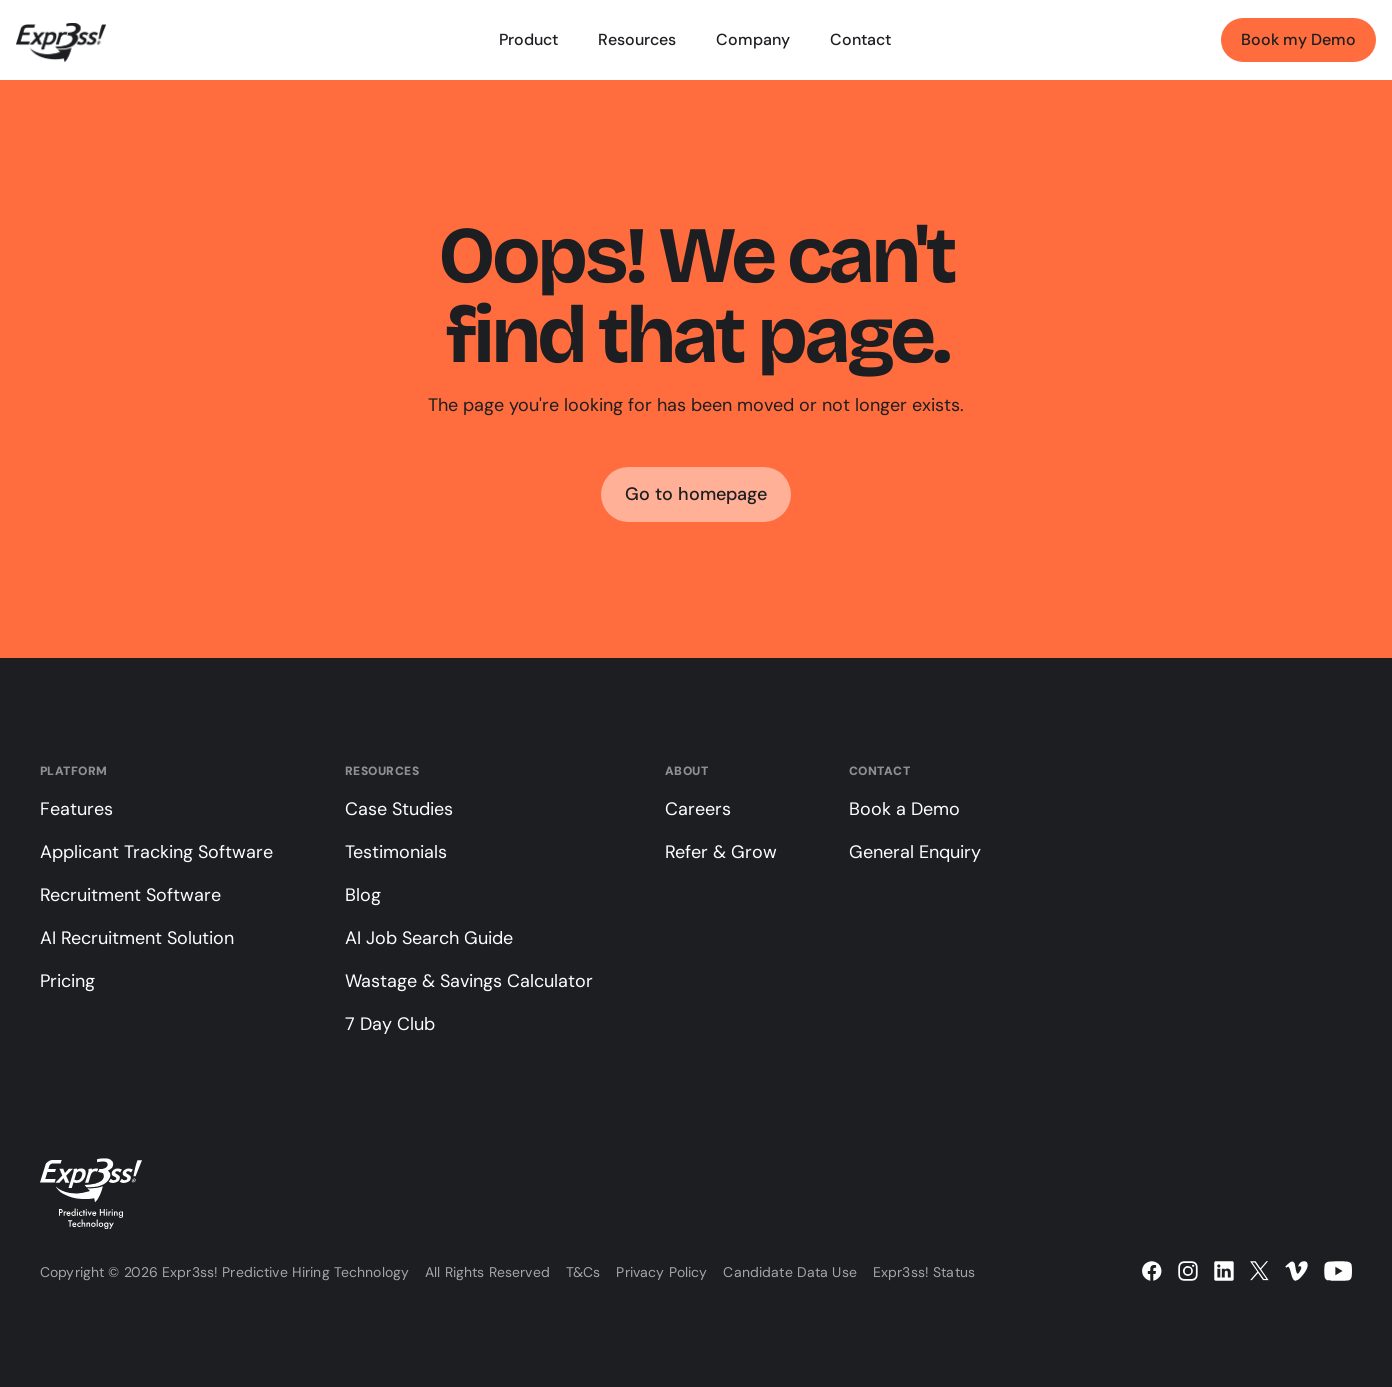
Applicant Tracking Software (156, 852)
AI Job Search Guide (429, 938)
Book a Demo (904, 809)
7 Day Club (390, 1024)
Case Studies (399, 809)
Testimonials (396, 852)
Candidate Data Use (790, 1272)
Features (76, 809)
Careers (698, 809)
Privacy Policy (661, 1272)
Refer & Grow (721, 852)
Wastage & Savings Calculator (469, 981)
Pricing (67, 981)
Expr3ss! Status (924, 1272)
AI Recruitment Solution (137, 938)
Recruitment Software (130, 895)
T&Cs (583, 1272)
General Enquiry (915, 852)
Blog (363, 895)
